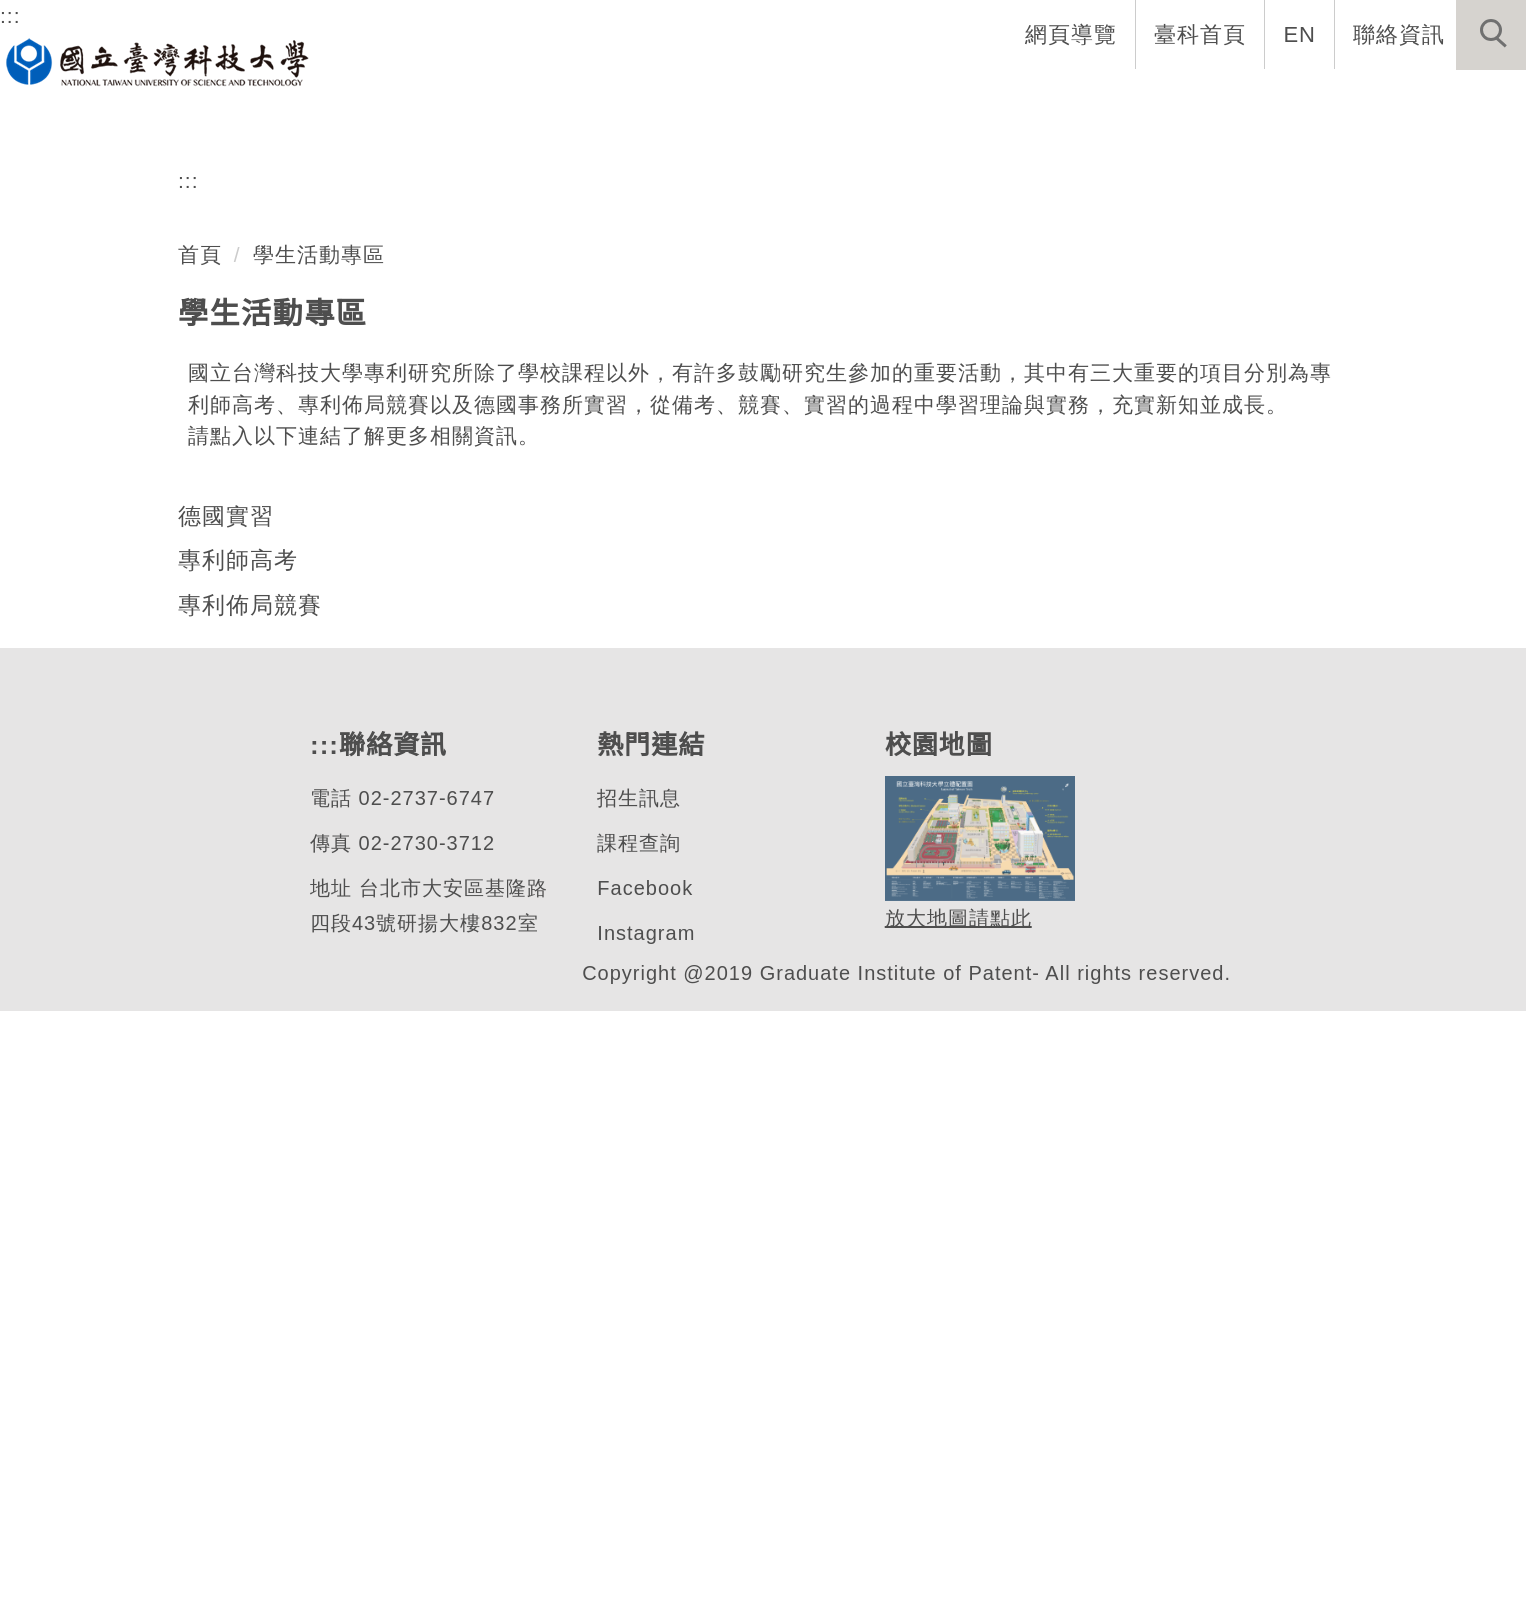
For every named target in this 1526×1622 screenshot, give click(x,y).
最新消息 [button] (1461, 100)
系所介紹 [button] (767, 100)
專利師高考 (238, 1171)
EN (1300, 34)
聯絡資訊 (1399, 34)
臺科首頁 (1202, 34)
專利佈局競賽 (250, 1216)
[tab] (772, 663)
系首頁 (648, 100)
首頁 (200, 865)
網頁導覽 (1073, 34)
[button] (1491, 35)
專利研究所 (154, 584)
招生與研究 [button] (1038, 100)
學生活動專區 (319, 865)
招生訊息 (638, 1409)
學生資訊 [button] (1179, 100)
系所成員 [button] (897, 100)
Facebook (644, 1499)
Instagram (647, 1544)
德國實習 (226, 1127)
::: (10, 15)
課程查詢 (638, 1454)
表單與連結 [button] (1320, 100)
